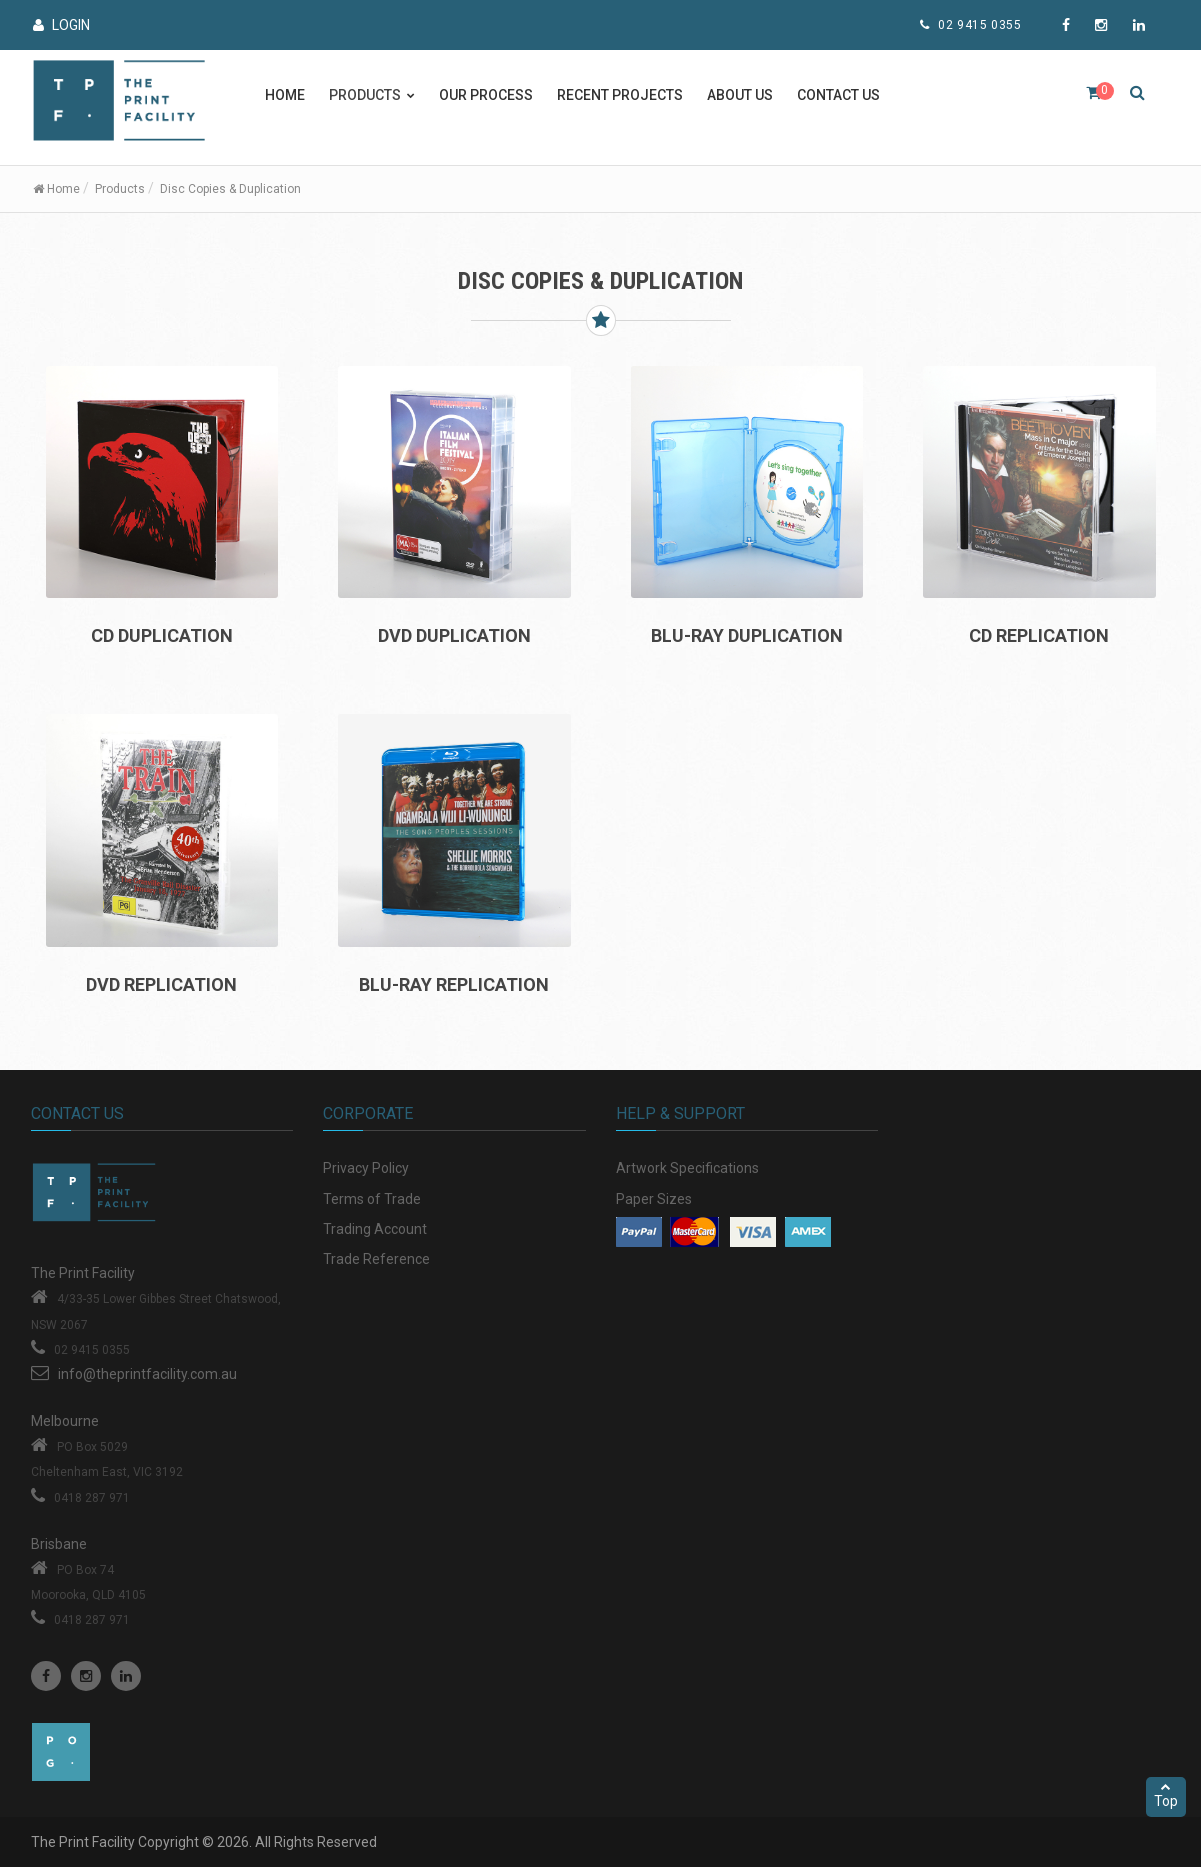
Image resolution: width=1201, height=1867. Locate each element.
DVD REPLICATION (161, 984)
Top (1166, 1795)
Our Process (486, 95)
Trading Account (375, 1229)
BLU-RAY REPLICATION (454, 984)
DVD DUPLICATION (454, 635)
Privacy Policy (366, 1168)
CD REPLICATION (1039, 635)
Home (285, 95)
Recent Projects (620, 95)
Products (120, 189)
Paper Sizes (654, 1199)
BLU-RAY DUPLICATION (747, 635)
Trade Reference (376, 1259)
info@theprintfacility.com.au (147, 1374)
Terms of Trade (372, 1199)
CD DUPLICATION (162, 635)
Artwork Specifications (687, 1168)
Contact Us (838, 95)
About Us (740, 95)
